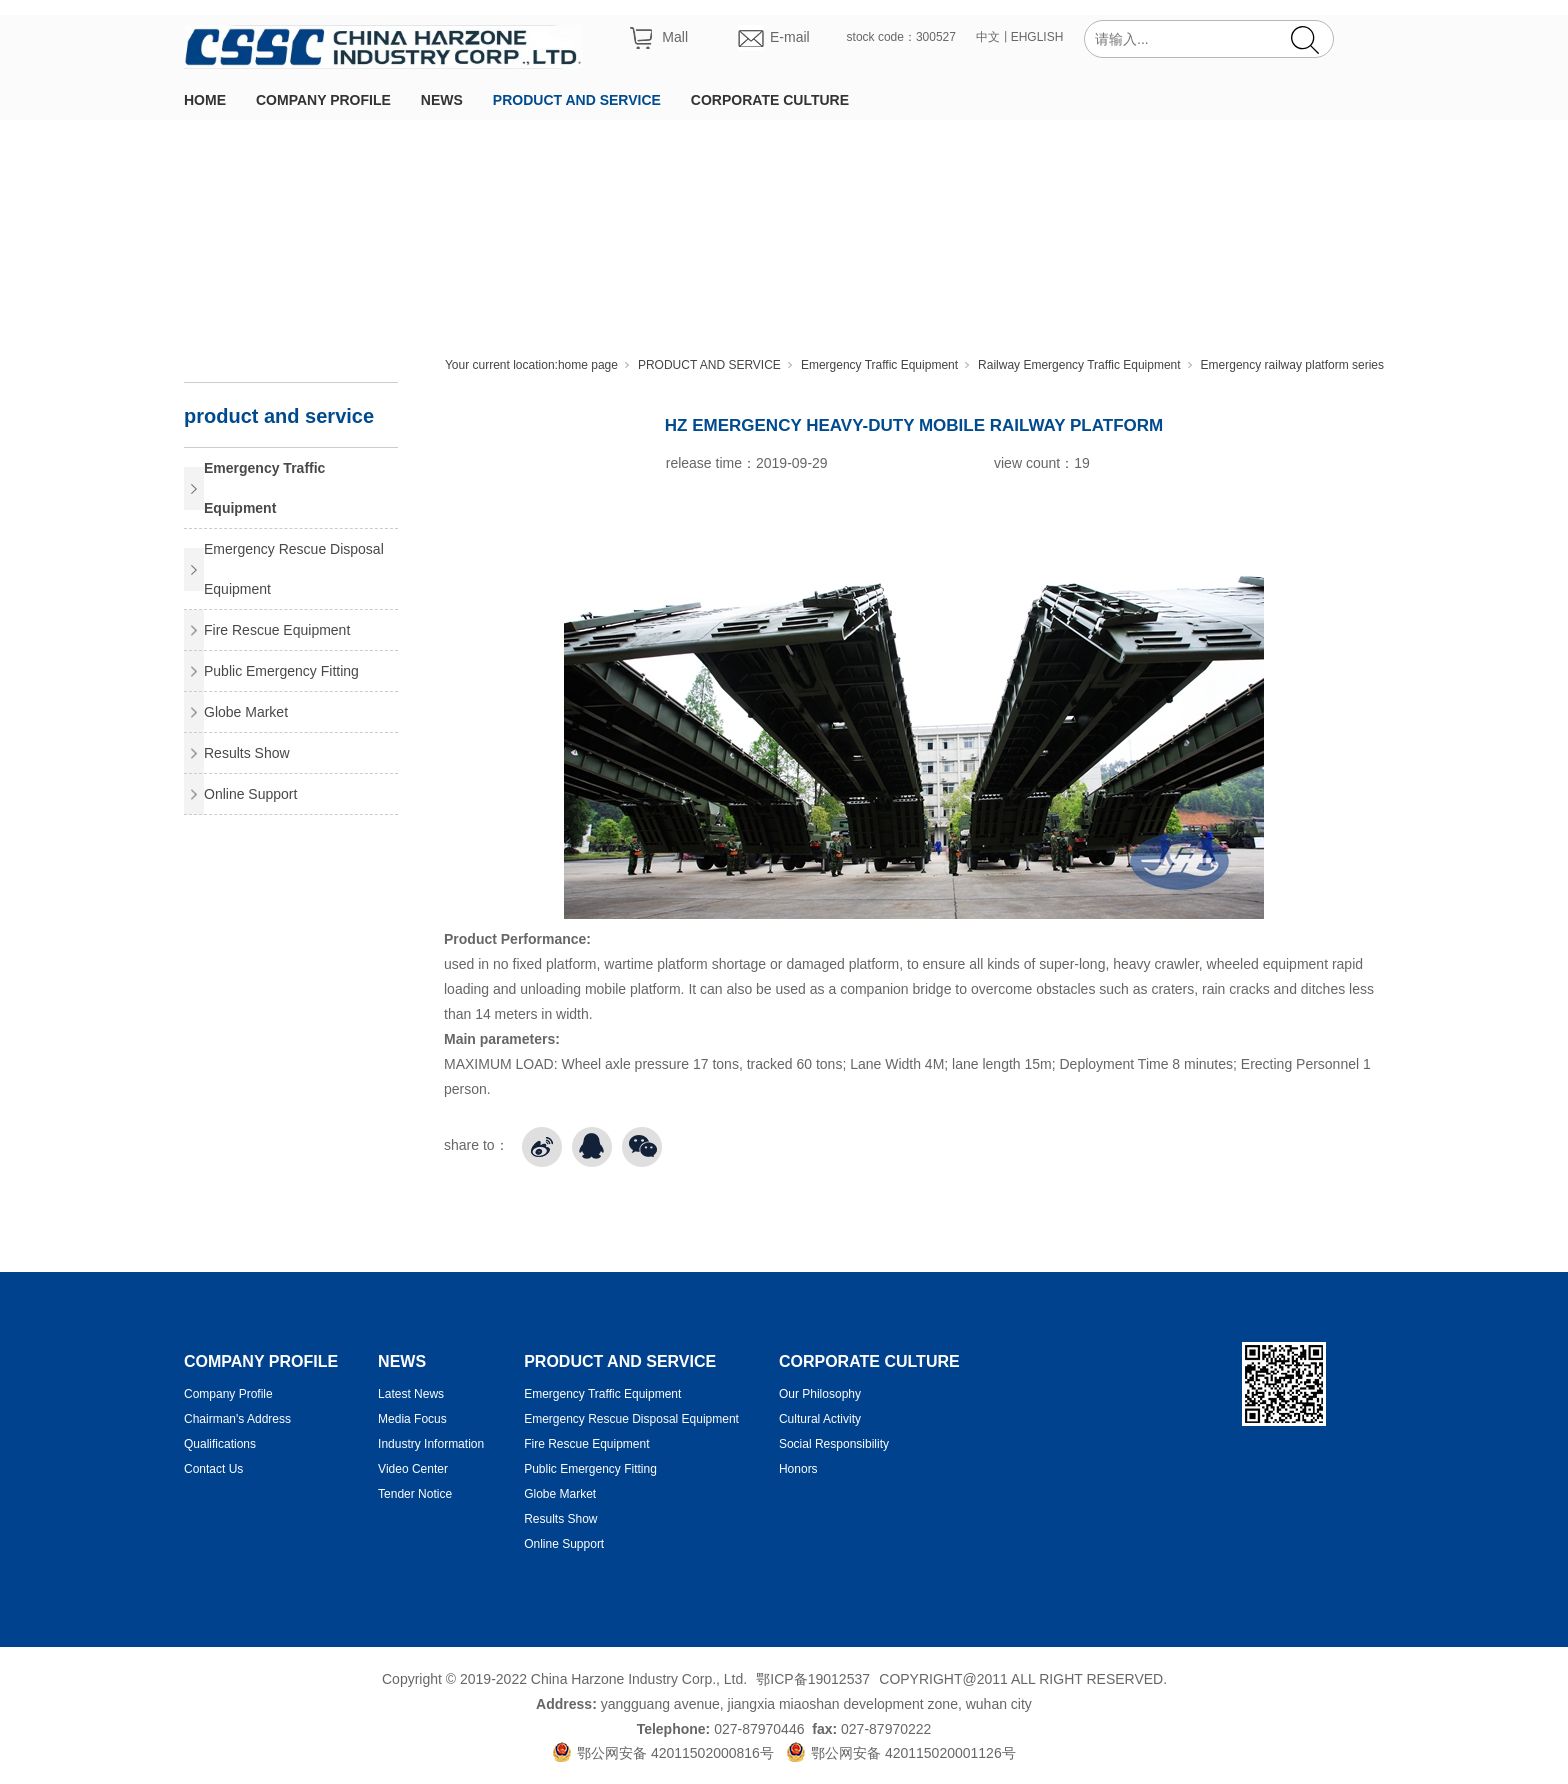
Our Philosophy (820, 1394)
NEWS (442, 100)
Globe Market (246, 712)
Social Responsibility (834, 1444)
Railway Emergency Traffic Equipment (1079, 365)
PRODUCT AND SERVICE (577, 100)
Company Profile (228, 1394)
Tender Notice (415, 1494)
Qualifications (220, 1444)
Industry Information (431, 1444)
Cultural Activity (820, 1419)
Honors (798, 1469)
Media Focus (412, 1419)
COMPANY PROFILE (323, 100)
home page (588, 365)
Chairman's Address (237, 1419)
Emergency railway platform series (1292, 365)
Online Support (250, 794)
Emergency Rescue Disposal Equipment (294, 569)
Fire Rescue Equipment (277, 630)
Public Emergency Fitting (281, 671)
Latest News (411, 1394)
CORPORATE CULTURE (770, 100)
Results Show (247, 753)
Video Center (413, 1469)
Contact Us (213, 1469)
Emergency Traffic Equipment (879, 365)
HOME (205, 100)
